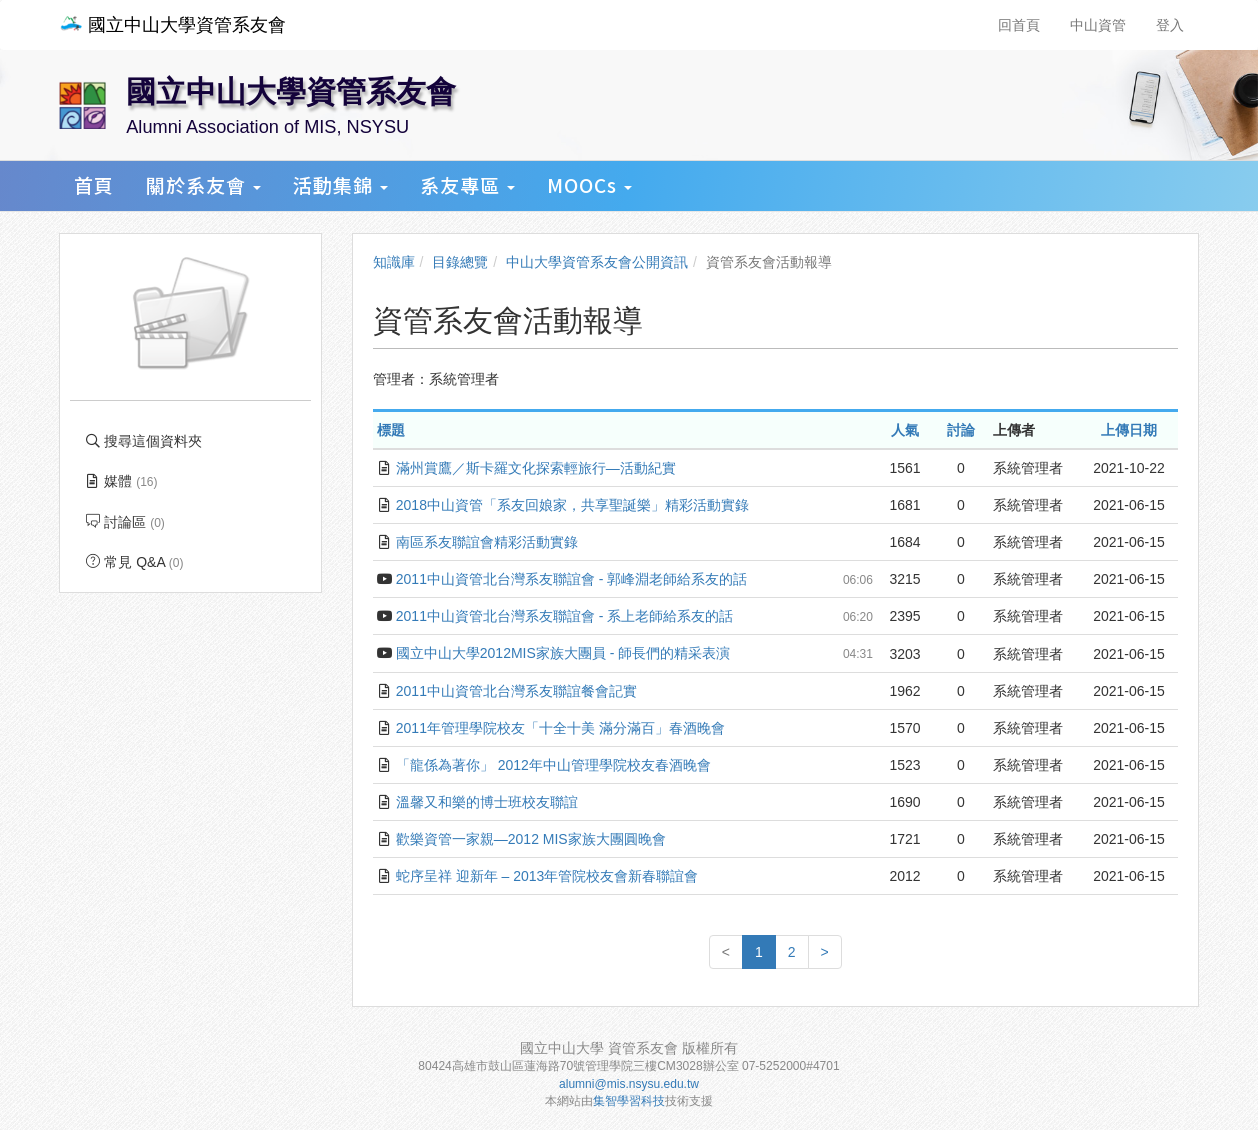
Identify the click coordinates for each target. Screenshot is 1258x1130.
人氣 (905, 430)
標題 (391, 430)
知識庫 (394, 262)
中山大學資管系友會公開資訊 (597, 262)
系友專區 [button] (467, 184)
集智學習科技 (629, 1101)
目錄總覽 (460, 262)
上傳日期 (1129, 430)
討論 (961, 430)
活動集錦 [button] (340, 184)
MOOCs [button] (589, 184)
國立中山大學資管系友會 (172, 25)
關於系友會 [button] (203, 184)
